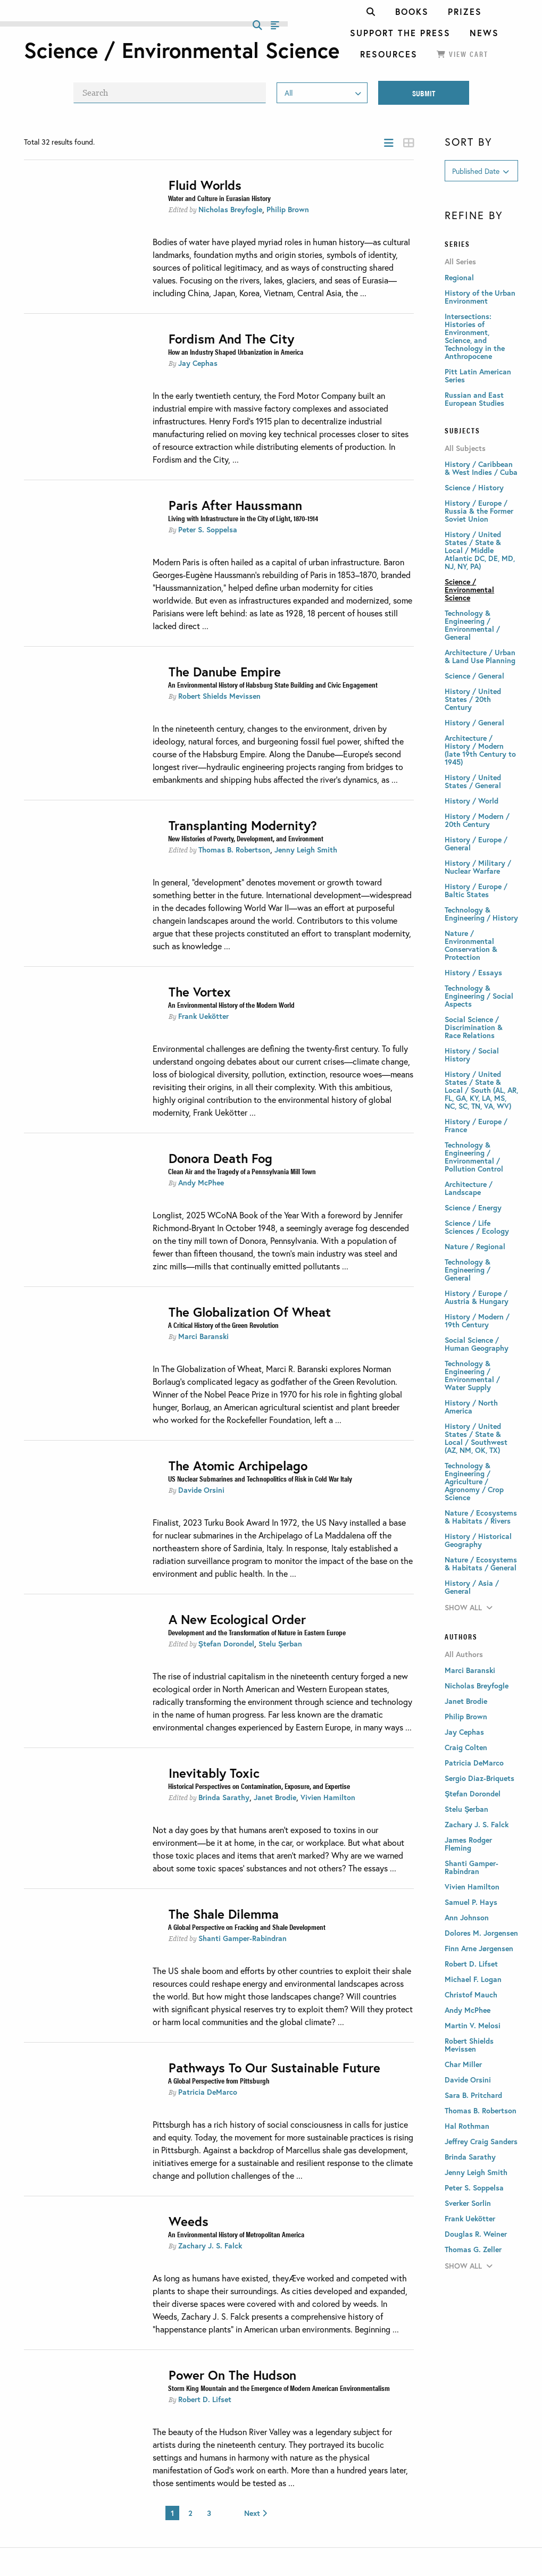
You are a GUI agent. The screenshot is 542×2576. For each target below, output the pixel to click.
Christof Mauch (471, 1994)
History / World (471, 801)
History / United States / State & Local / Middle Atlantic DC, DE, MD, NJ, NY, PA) (480, 550)
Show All (469, 1607)
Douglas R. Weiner (476, 2234)
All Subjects (465, 448)
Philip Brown (287, 209)
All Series (460, 261)
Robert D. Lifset (204, 2399)
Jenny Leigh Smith (305, 849)
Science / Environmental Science (469, 589)
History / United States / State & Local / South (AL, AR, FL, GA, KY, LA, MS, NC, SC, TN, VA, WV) (481, 1090)
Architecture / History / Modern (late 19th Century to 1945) (480, 750)
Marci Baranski (203, 1336)
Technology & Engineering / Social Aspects (479, 996)
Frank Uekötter (203, 1016)
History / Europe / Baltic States (476, 890)
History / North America (471, 1407)
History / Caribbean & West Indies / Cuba (481, 468)
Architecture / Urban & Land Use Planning (480, 656)
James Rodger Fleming (468, 1844)
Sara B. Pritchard (473, 2095)
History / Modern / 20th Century (477, 820)
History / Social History (472, 1055)
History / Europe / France (476, 1125)
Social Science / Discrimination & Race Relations (474, 1027)
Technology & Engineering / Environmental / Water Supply (472, 1375)
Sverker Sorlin (468, 2203)
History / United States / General (473, 781)
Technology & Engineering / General (467, 1270)
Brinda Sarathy (223, 1797)
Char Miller (463, 2064)
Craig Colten (466, 1747)
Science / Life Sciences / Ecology (477, 1227)
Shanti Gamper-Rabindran (242, 1938)
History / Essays (473, 972)
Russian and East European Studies (474, 399)
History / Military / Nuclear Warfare (478, 867)
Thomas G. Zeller (473, 2249)
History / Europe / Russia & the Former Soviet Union (479, 511)
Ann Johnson (467, 1917)
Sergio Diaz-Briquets (479, 1778)
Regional (459, 277)
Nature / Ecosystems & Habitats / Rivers (481, 1517)
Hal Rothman (467, 2126)
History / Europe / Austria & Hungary (476, 1297)
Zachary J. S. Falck (210, 2245)
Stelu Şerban (280, 1643)
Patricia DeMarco (207, 2092)
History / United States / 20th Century (473, 699)
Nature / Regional (475, 1246)
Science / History (474, 487)
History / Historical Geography (478, 1540)
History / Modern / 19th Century (477, 1320)
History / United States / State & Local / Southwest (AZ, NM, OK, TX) (476, 1438)
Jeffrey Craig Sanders (481, 2141)
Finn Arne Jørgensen (479, 1948)
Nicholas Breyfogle (230, 209)
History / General (474, 722)
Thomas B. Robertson (234, 849)
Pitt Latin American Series (478, 375)
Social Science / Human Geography (476, 1344)
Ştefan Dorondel (226, 1643)
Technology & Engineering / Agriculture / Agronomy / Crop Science (474, 1481)
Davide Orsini (201, 1490)
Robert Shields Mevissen (219, 696)
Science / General (474, 676)
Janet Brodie (275, 1797)
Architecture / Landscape (469, 1188)
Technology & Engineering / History (481, 914)
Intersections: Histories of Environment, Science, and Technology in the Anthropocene (475, 336)
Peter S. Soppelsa (207, 529)
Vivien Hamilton (328, 1797)
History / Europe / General (476, 843)
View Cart (462, 53)
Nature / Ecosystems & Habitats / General (481, 1563)
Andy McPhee (201, 1182)
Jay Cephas (198, 363)
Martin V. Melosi (473, 2025)
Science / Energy (473, 1207)
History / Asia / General (472, 1587)
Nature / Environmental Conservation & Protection (471, 945)
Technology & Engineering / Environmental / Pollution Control (474, 1157)
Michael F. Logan (473, 1979)
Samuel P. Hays (471, 1902)
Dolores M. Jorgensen (481, 1933)
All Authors (464, 1654)
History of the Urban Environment (480, 297)
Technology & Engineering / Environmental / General (472, 625)
